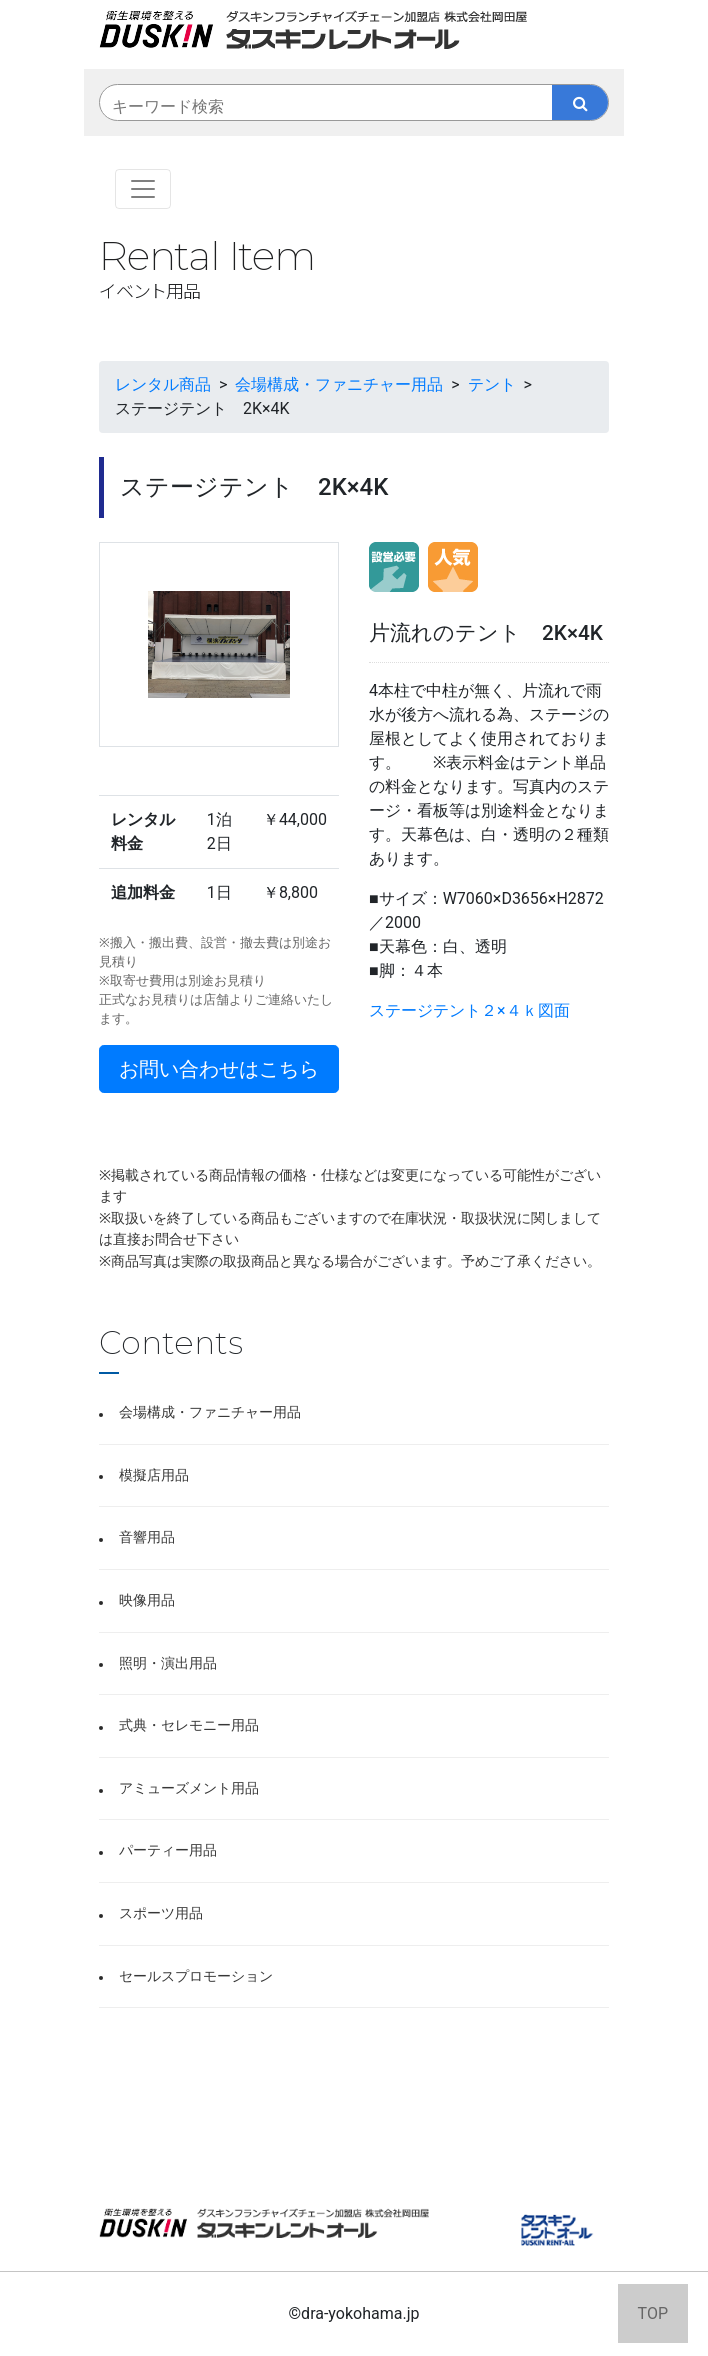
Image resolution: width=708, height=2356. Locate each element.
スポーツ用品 (161, 1913)
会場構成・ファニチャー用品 (210, 1412)
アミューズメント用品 (189, 1788)
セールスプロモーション (196, 1976)
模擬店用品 (154, 1475)
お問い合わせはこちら (219, 1069)
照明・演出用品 (168, 1663)
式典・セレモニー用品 (189, 1725)
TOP (653, 2313)
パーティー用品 (168, 1850)
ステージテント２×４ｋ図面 (469, 1010)
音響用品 (147, 1537)
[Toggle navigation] (143, 189)
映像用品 (147, 1600)
